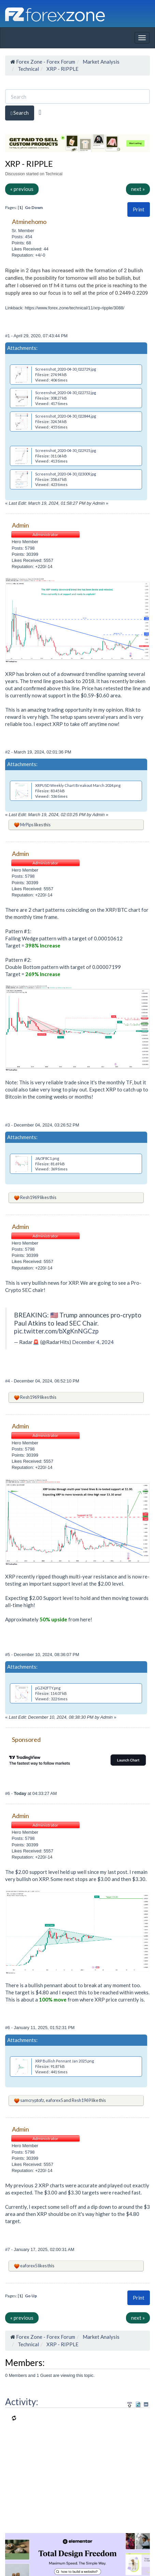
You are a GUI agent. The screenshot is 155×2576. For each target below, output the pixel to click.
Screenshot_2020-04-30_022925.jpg (65, 450)
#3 (8, 1125)
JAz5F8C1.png (47, 1158)
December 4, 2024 (93, 1342)
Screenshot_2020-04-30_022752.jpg (65, 392)
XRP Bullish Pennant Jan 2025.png (64, 2061)
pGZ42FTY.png (47, 1688)
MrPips (26, 824)
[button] (138, 209)
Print (138, 209)
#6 (8, 1793)
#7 (8, 2249)
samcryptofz (32, 2100)
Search (20, 113)
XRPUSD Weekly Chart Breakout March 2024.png (78, 785)
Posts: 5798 (23, 548)
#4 (8, 1380)
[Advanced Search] (39, 112)
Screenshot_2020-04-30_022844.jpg (65, 416)
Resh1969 (29, 1197)
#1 (8, 335)
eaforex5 (54, 2100)
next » (138, 189)
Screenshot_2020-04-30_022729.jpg (65, 369)
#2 (8, 752)
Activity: (21, 2401)
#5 (8, 1654)
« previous (21, 189)
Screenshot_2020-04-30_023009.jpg (65, 474)
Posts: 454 (22, 236)
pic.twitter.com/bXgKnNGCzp (56, 1331)
